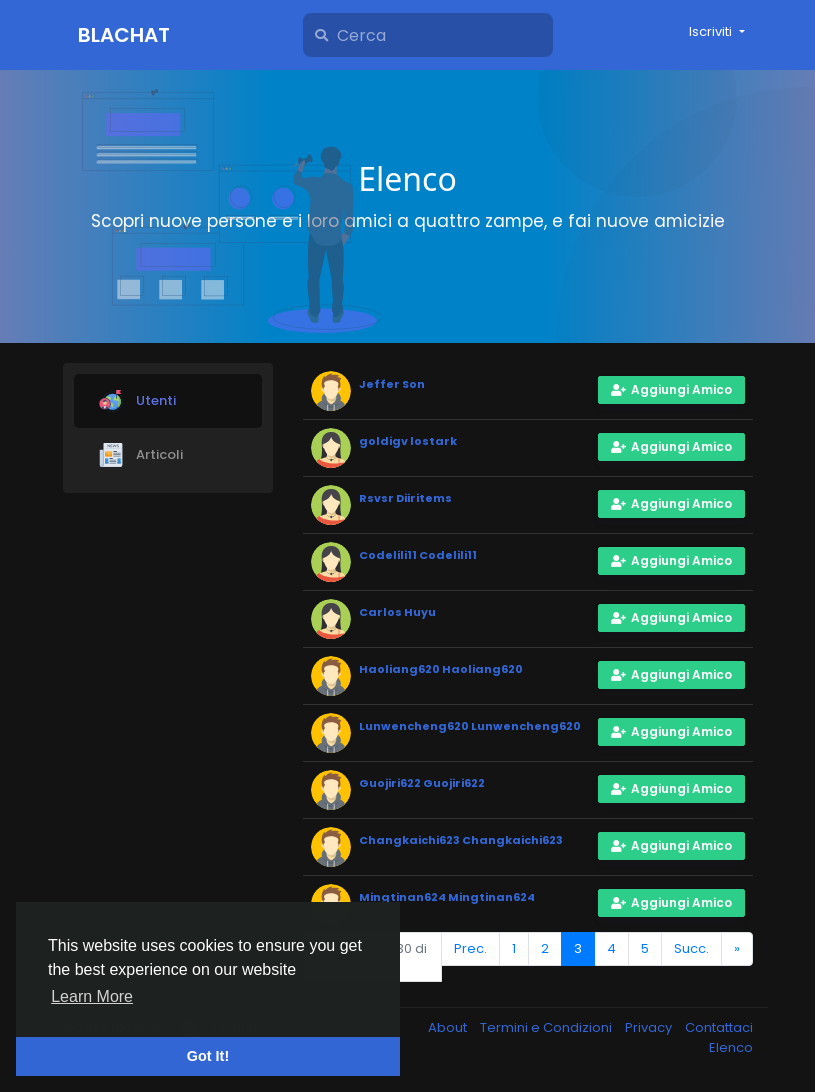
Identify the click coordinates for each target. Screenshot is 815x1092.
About (449, 1027)
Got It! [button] (208, 1056)
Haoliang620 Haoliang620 (441, 669)
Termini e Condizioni (547, 1027)
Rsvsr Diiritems (405, 498)
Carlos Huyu (397, 612)
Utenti (137, 401)
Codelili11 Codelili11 (418, 555)
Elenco (731, 1047)
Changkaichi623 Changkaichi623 (461, 840)
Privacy (650, 1027)
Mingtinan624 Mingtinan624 (447, 897)
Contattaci (719, 1027)
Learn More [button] (92, 996)
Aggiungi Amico (671, 389)
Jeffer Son (392, 384)
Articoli (141, 455)
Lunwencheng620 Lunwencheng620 (470, 726)
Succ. (691, 948)
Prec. (470, 948)
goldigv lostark (408, 441)
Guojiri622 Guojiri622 (422, 783)
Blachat (124, 35)
